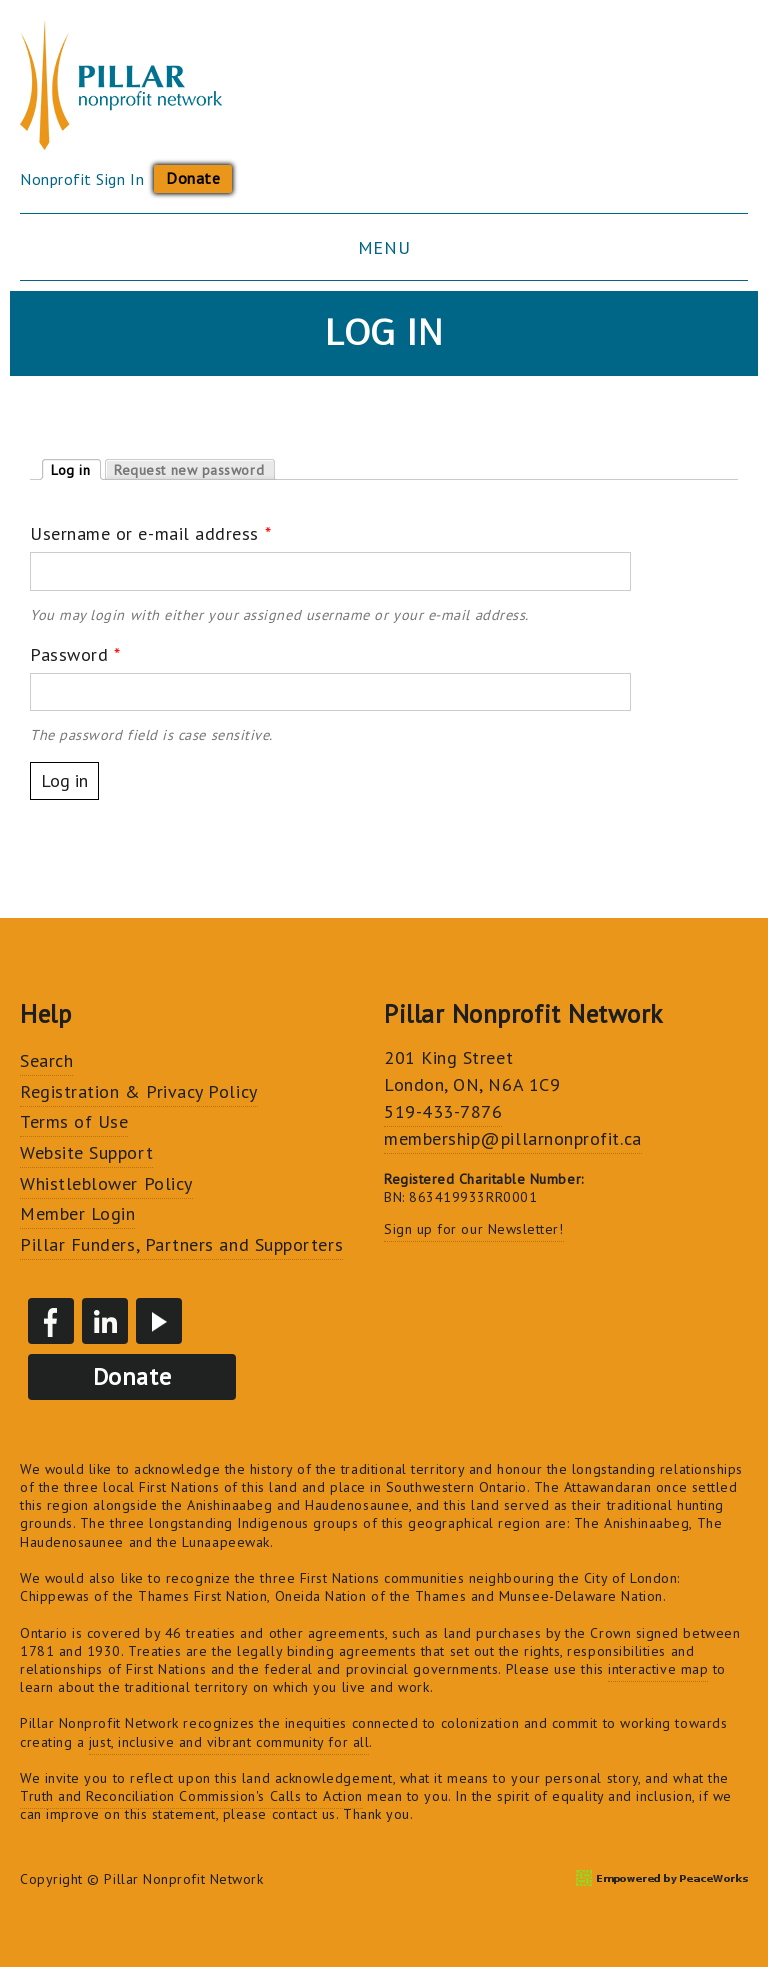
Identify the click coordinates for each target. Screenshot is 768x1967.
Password (75, 654)
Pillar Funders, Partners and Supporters (181, 1244)
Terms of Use (74, 1121)
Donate (193, 178)
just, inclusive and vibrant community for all (229, 1742)
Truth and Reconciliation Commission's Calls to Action (191, 1796)
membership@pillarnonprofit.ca (513, 1138)
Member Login (77, 1213)
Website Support (86, 1152)
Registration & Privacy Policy (139, 1091)
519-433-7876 (443, 1111)
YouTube (159, 1321)
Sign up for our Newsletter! (474, 1229)
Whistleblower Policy (106, 1183)
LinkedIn (105, 1321)
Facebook (51, 1321)
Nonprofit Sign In (82, 179)
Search (46, 1060)
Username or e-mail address (150, 533)
